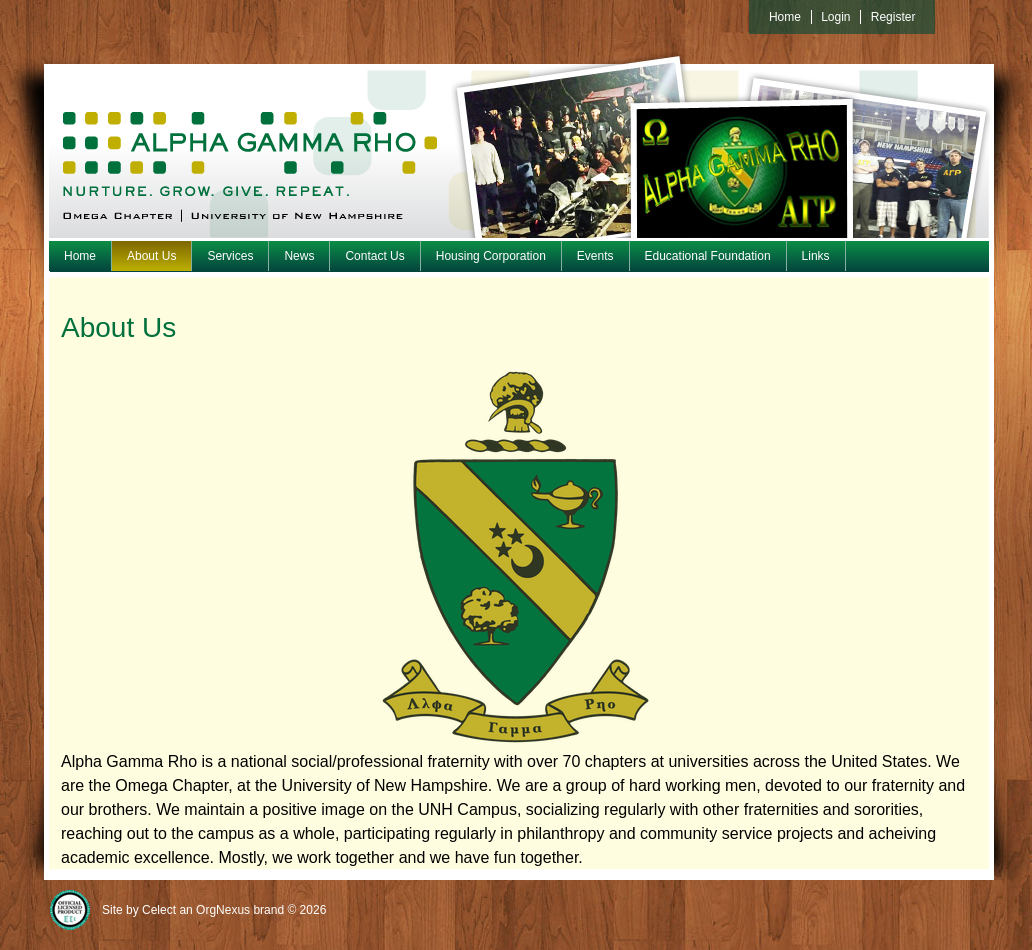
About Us (151, 256)
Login (835, 17)
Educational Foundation (708, 256)
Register (893, 17)
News (299, 256)
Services (230, 256)
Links (816, 256)
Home (80, 256)
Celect (159, 910)
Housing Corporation (491, 256)
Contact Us (374, 256)
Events (595, 256)
